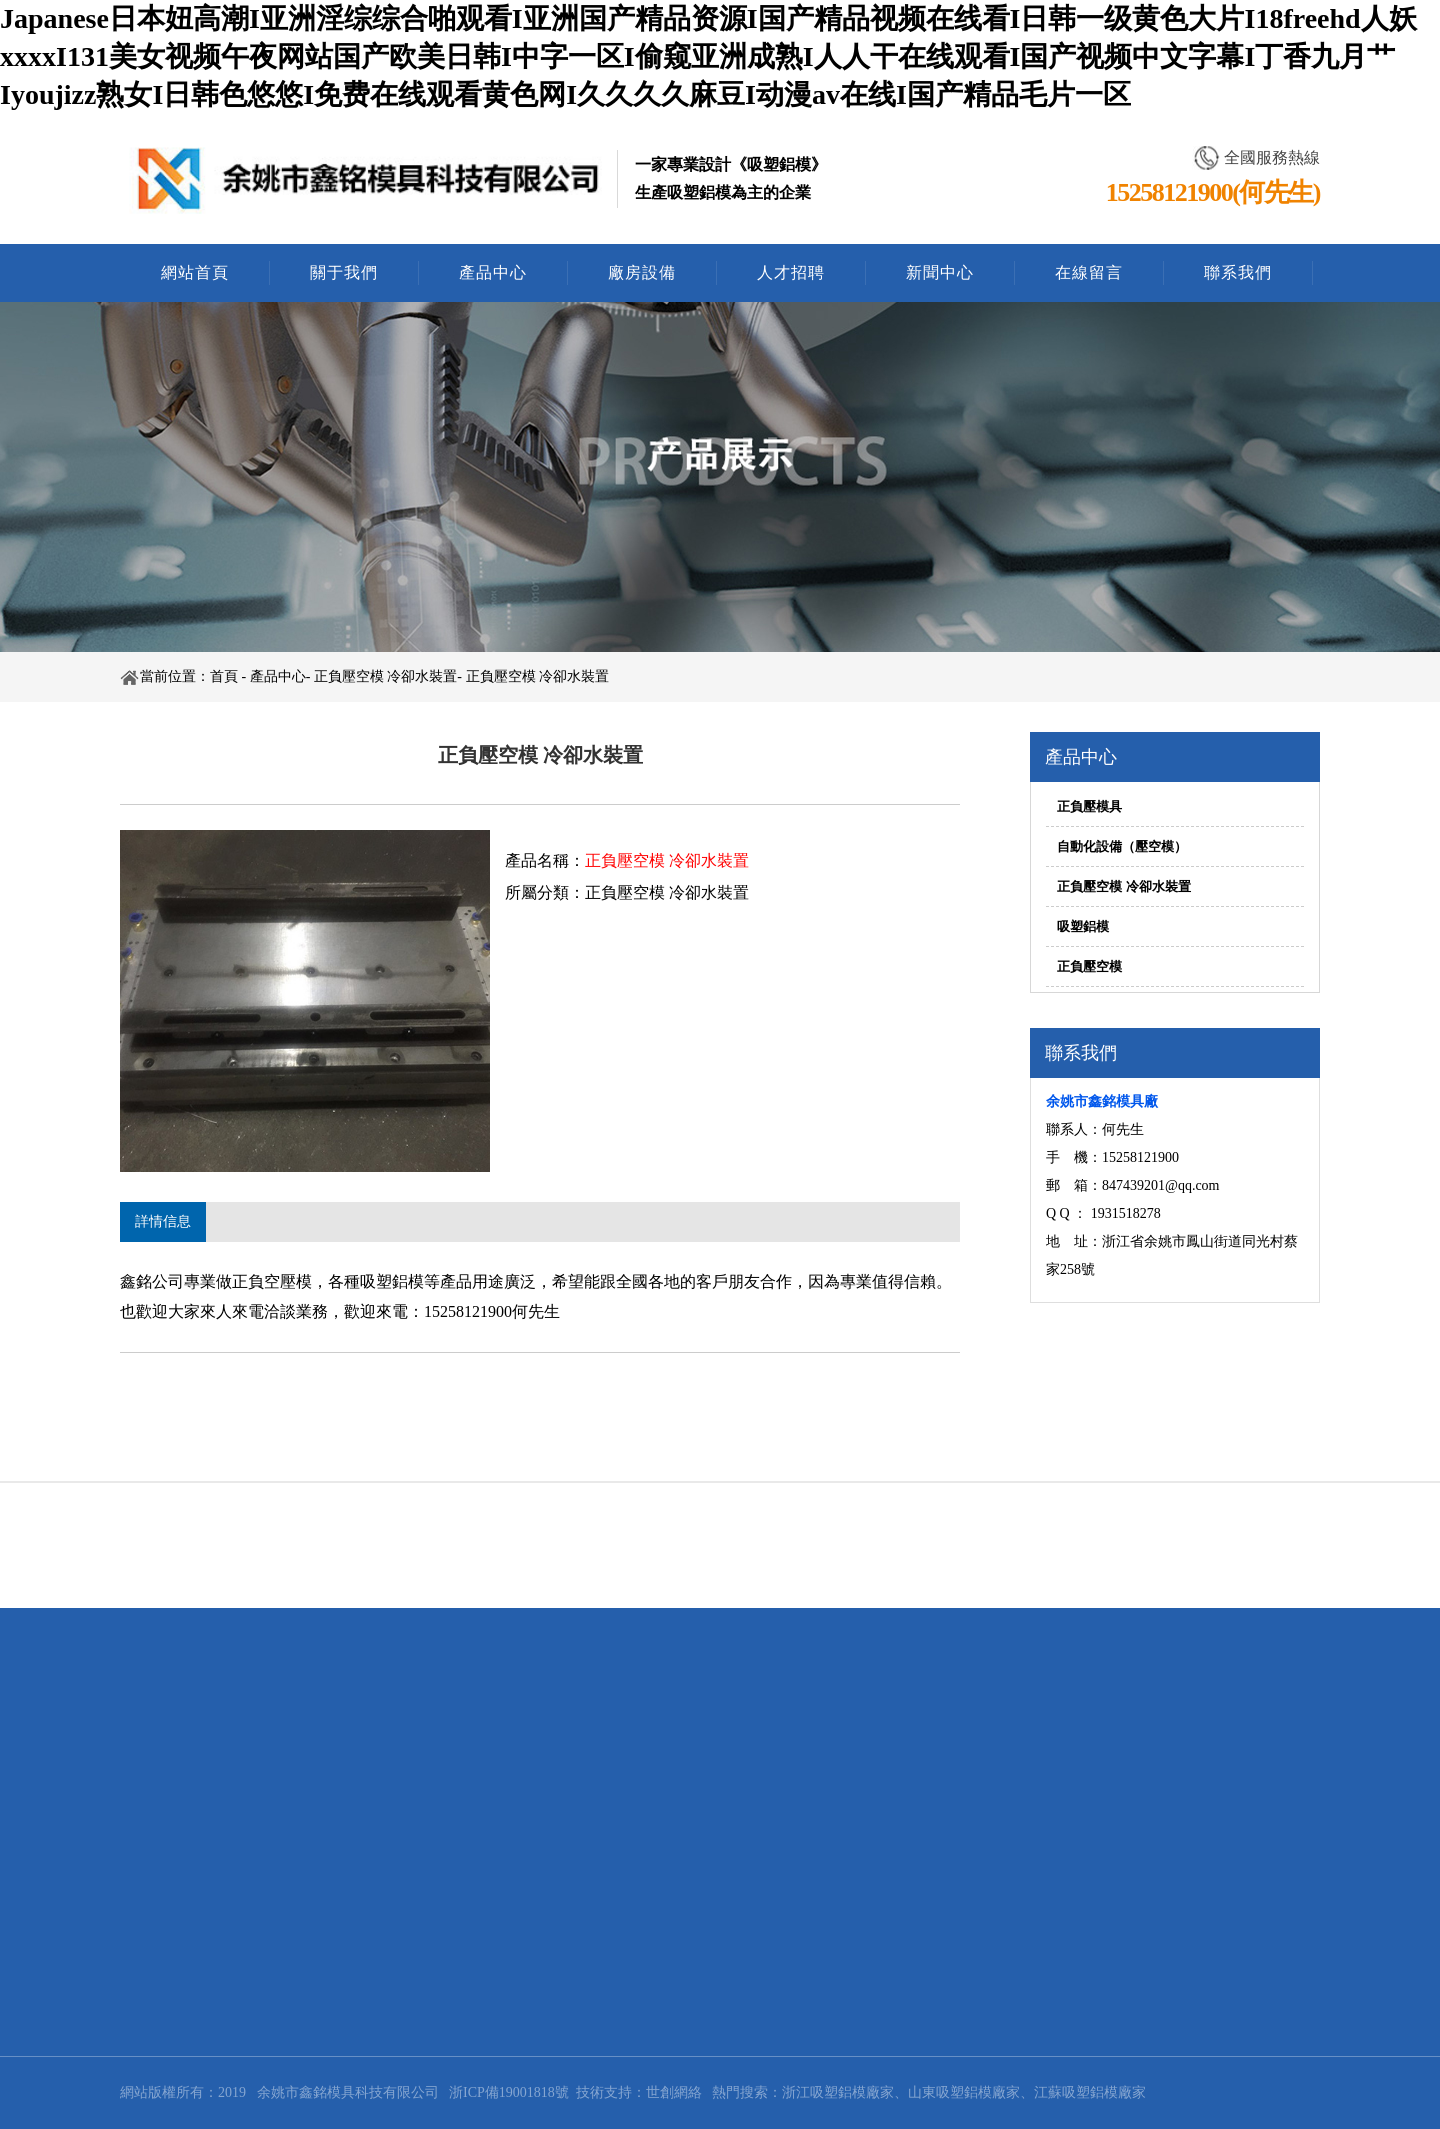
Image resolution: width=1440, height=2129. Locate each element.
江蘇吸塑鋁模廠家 (1090, 2092)
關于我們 (344, 272)
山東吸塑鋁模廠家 (964, 2092)
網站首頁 (195, 272)
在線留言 (1089, 272)
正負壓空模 (1089, 966)
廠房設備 (642, 272)
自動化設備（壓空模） (1122, 846)
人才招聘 (791, 272)
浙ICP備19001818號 (509, 2092)
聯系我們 (1238, 272)
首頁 (224, 676)
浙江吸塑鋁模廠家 (838, 2092)
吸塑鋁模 (1083, 926)
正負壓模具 (1089, 806)
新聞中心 (940, 272)
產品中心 (493, 272)
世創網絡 (674, 2092)
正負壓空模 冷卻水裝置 (386, 676)
